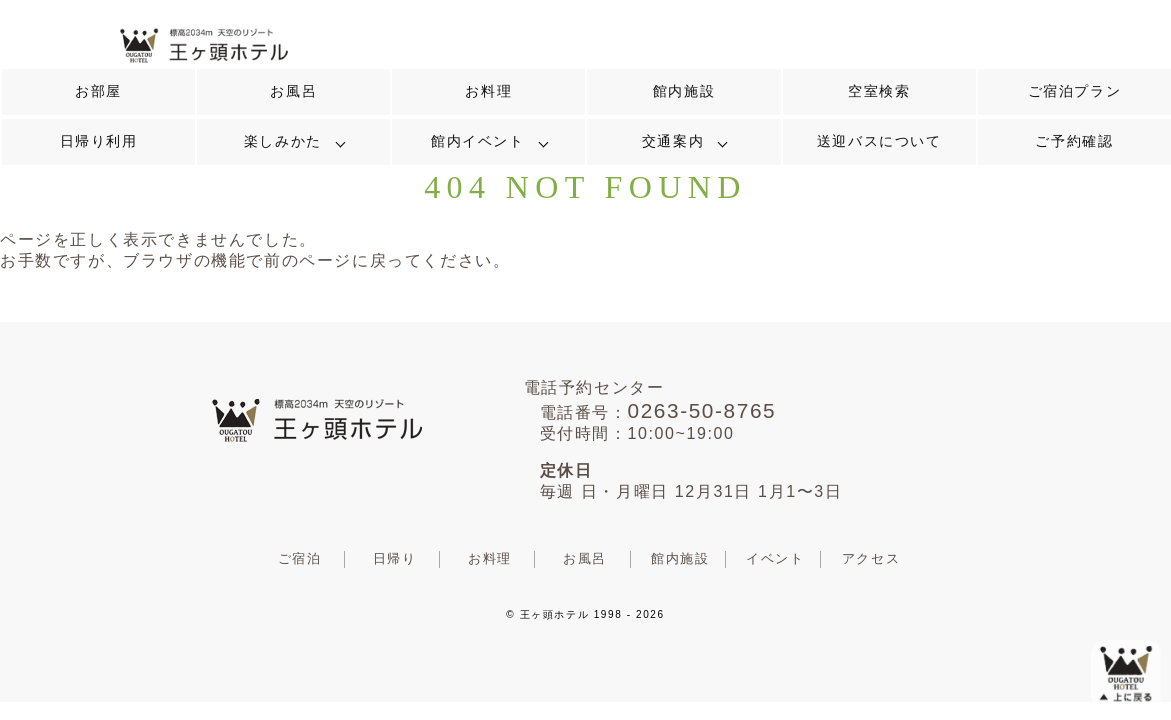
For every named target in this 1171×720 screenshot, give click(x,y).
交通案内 (673, 141)
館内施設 (684, 91)
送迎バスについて (879, 141)
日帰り (395, 558)
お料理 (488, 91)
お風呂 (293, 91)
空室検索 (879, 91)
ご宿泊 (300, 558)
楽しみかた (283, 141)
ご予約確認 (1074, 141)
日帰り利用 (99, 141)
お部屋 (98, 91)
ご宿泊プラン (1075, 91)
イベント (775, 558)
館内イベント (478, 141)
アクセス (871, 558)
